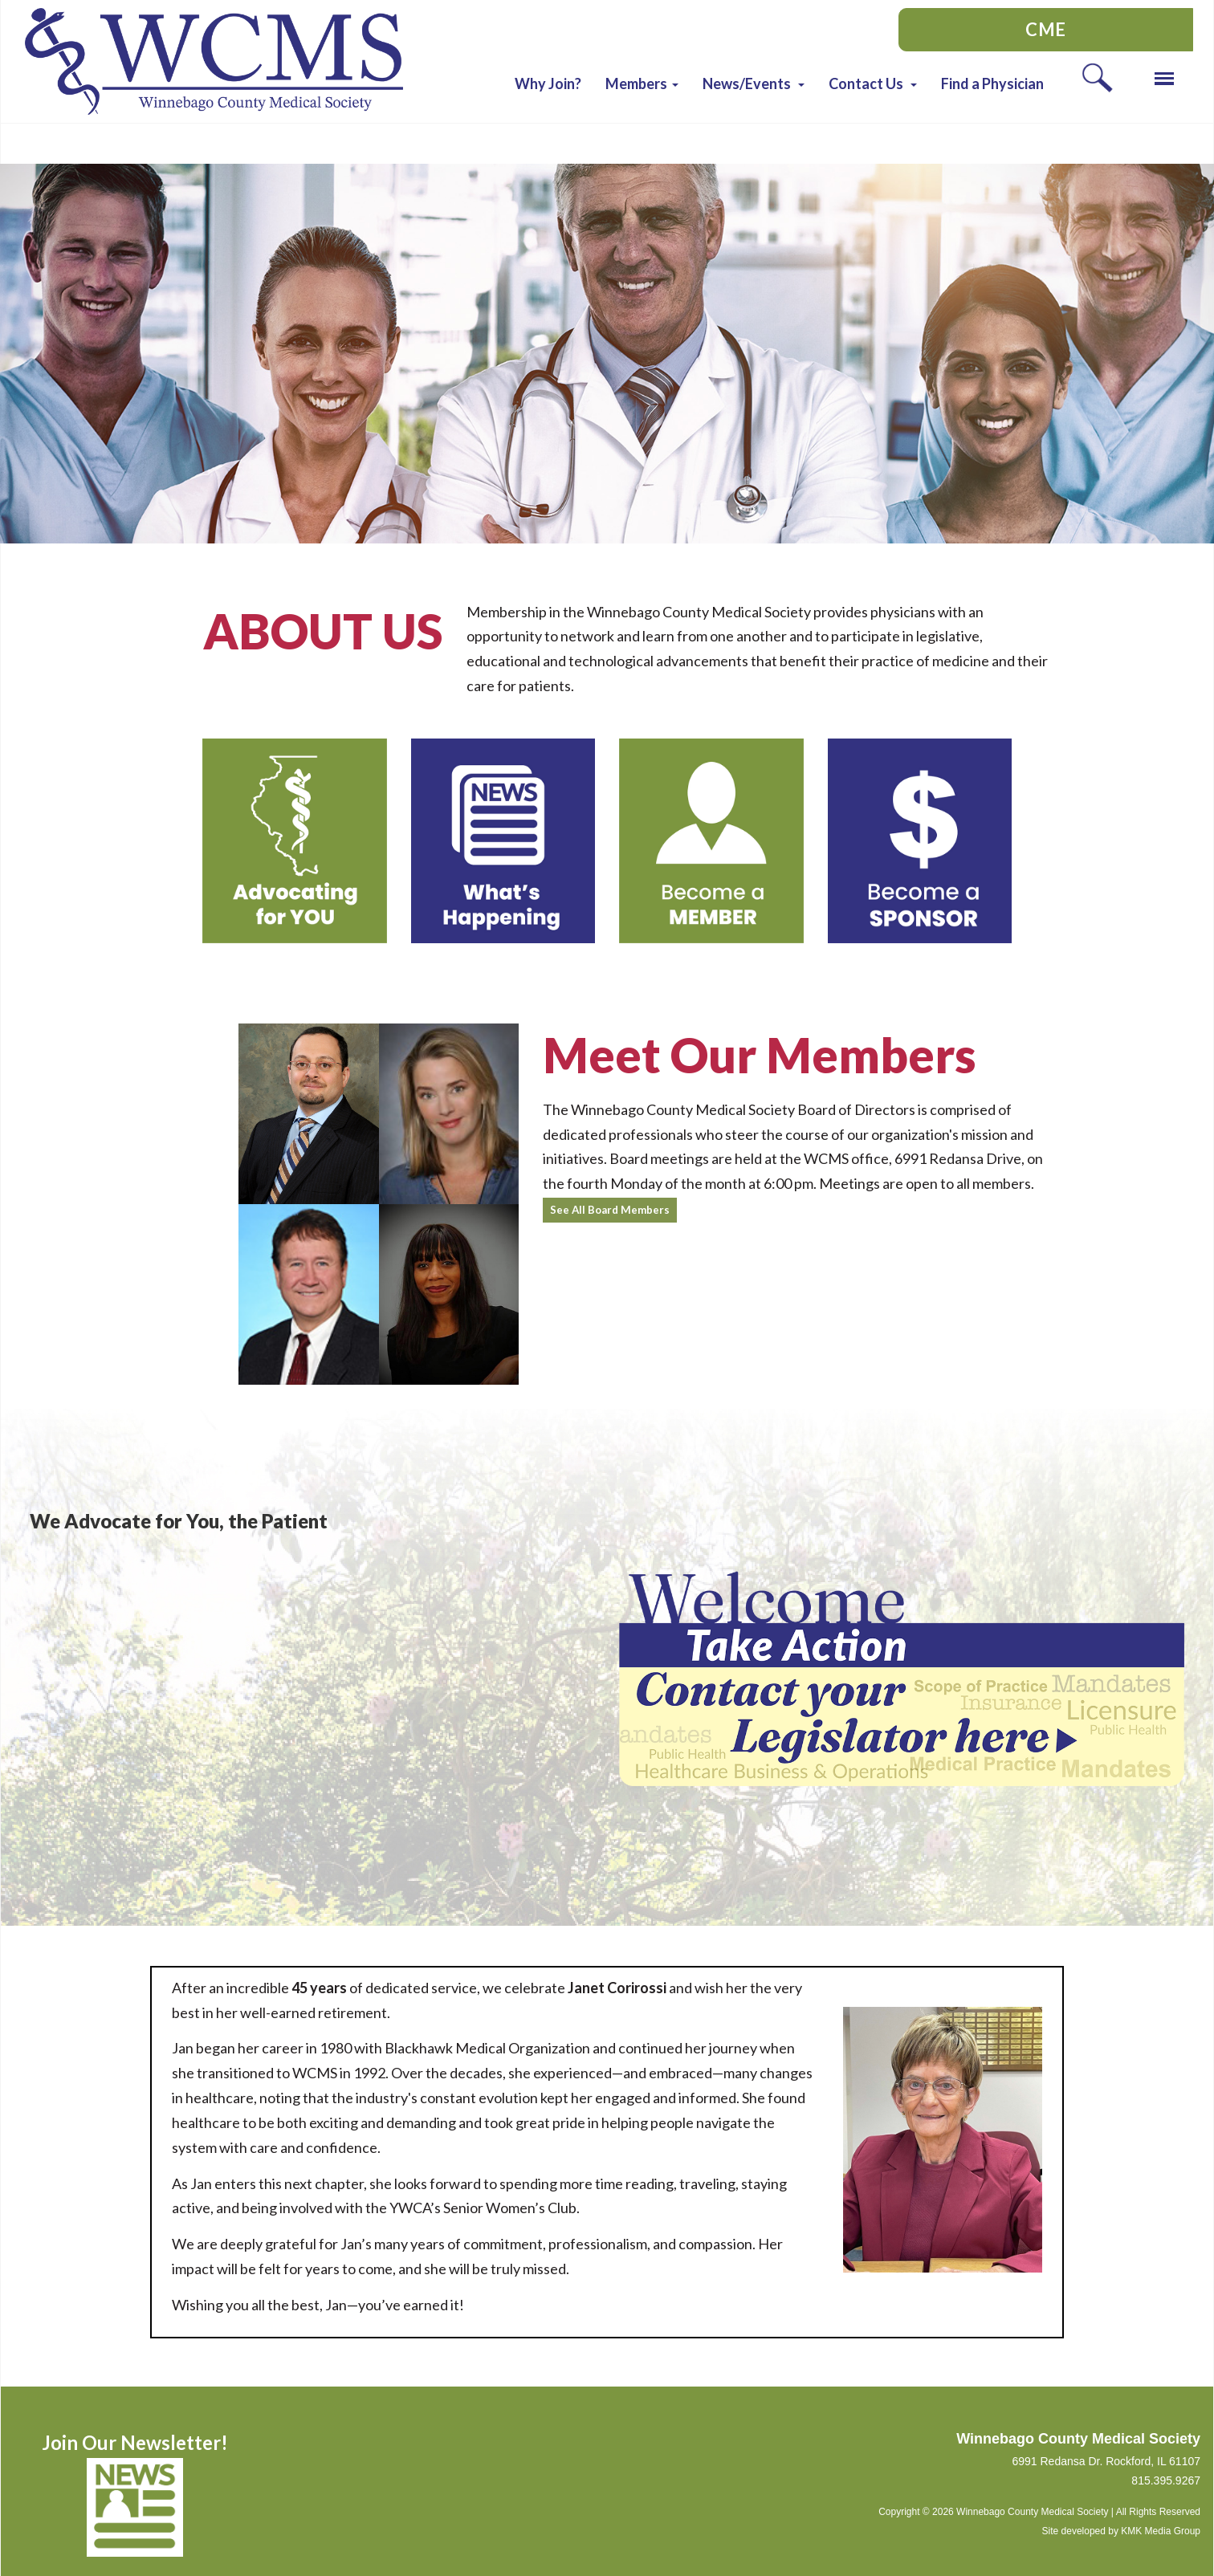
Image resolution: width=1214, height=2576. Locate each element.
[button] (642, 83)
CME (1045, 29)
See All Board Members (610, 1209)
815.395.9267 (1165, 2480)
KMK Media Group (1160, 2531)
